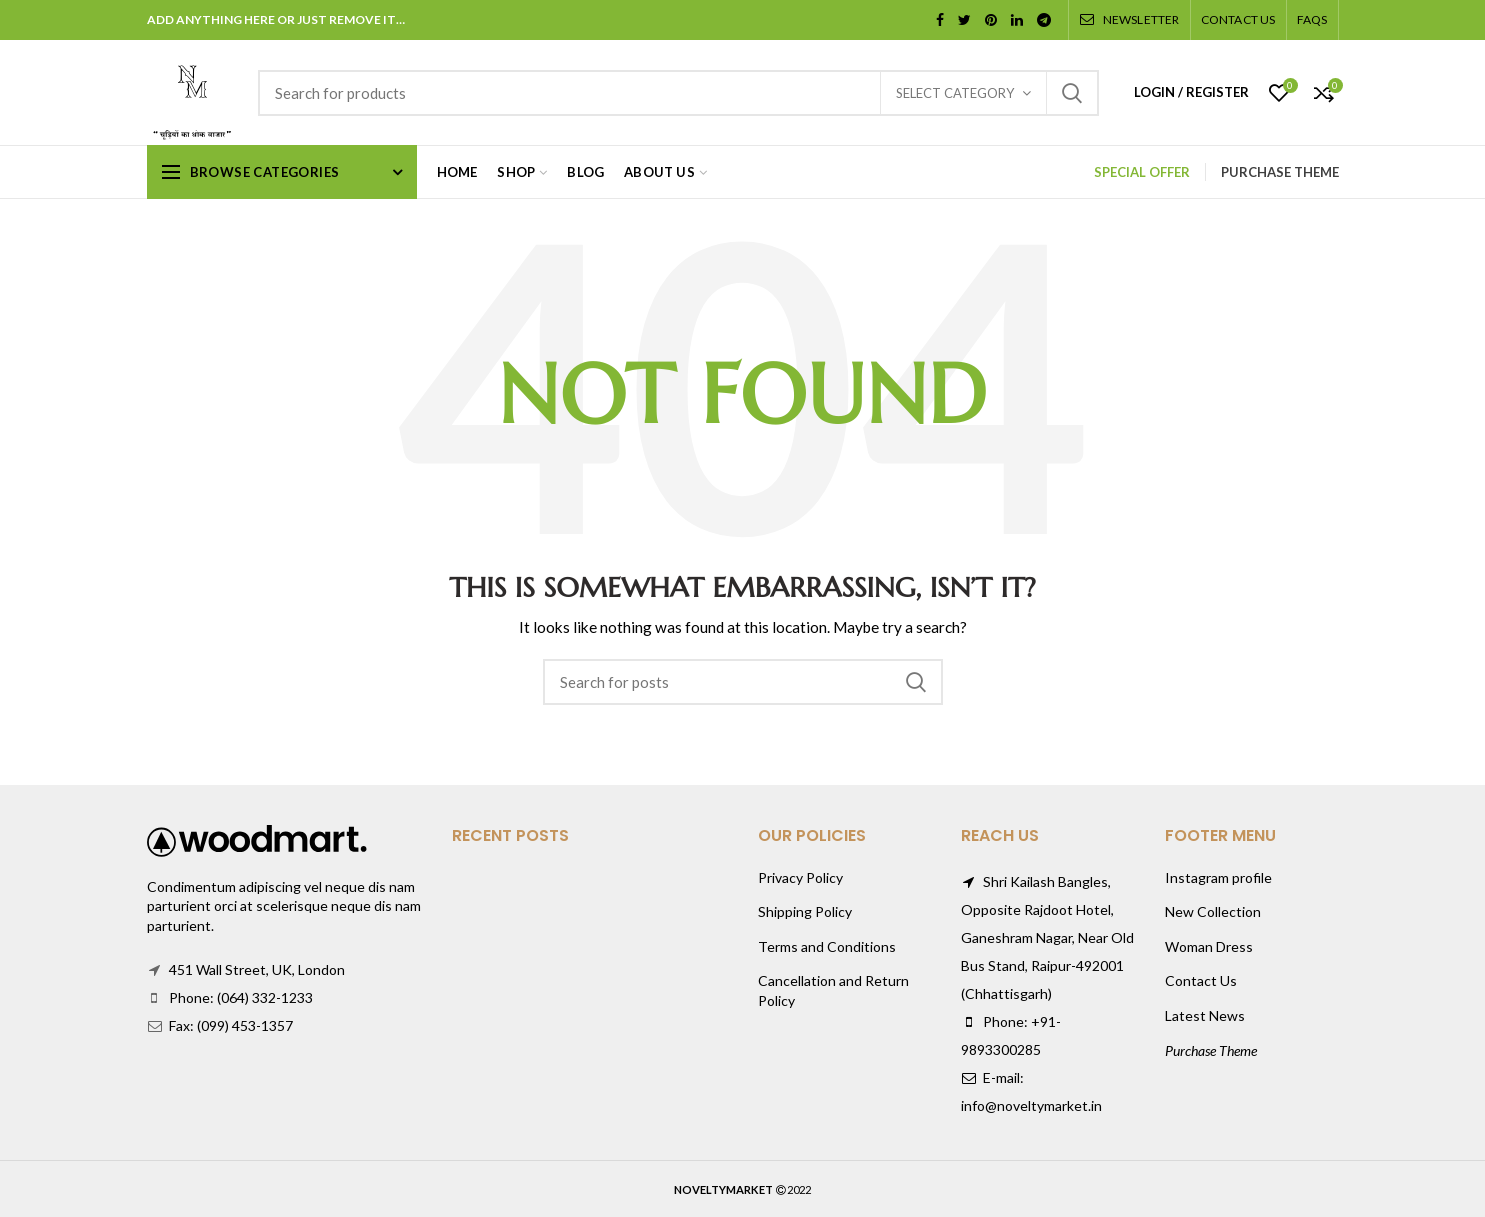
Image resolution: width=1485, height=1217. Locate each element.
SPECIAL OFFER (1142, 172)
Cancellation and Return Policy (833, 990)
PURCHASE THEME (1280, 172)
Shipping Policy (805, 911)
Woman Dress (1209, 946)
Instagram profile (1218, 877)
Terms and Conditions (827, 946)
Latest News (1205, 1015)
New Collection (1213, 911)
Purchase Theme (1211, 1050)
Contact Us (1201, 980)
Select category (955, 93)
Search (1072, 93)
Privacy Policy (800, 877)
